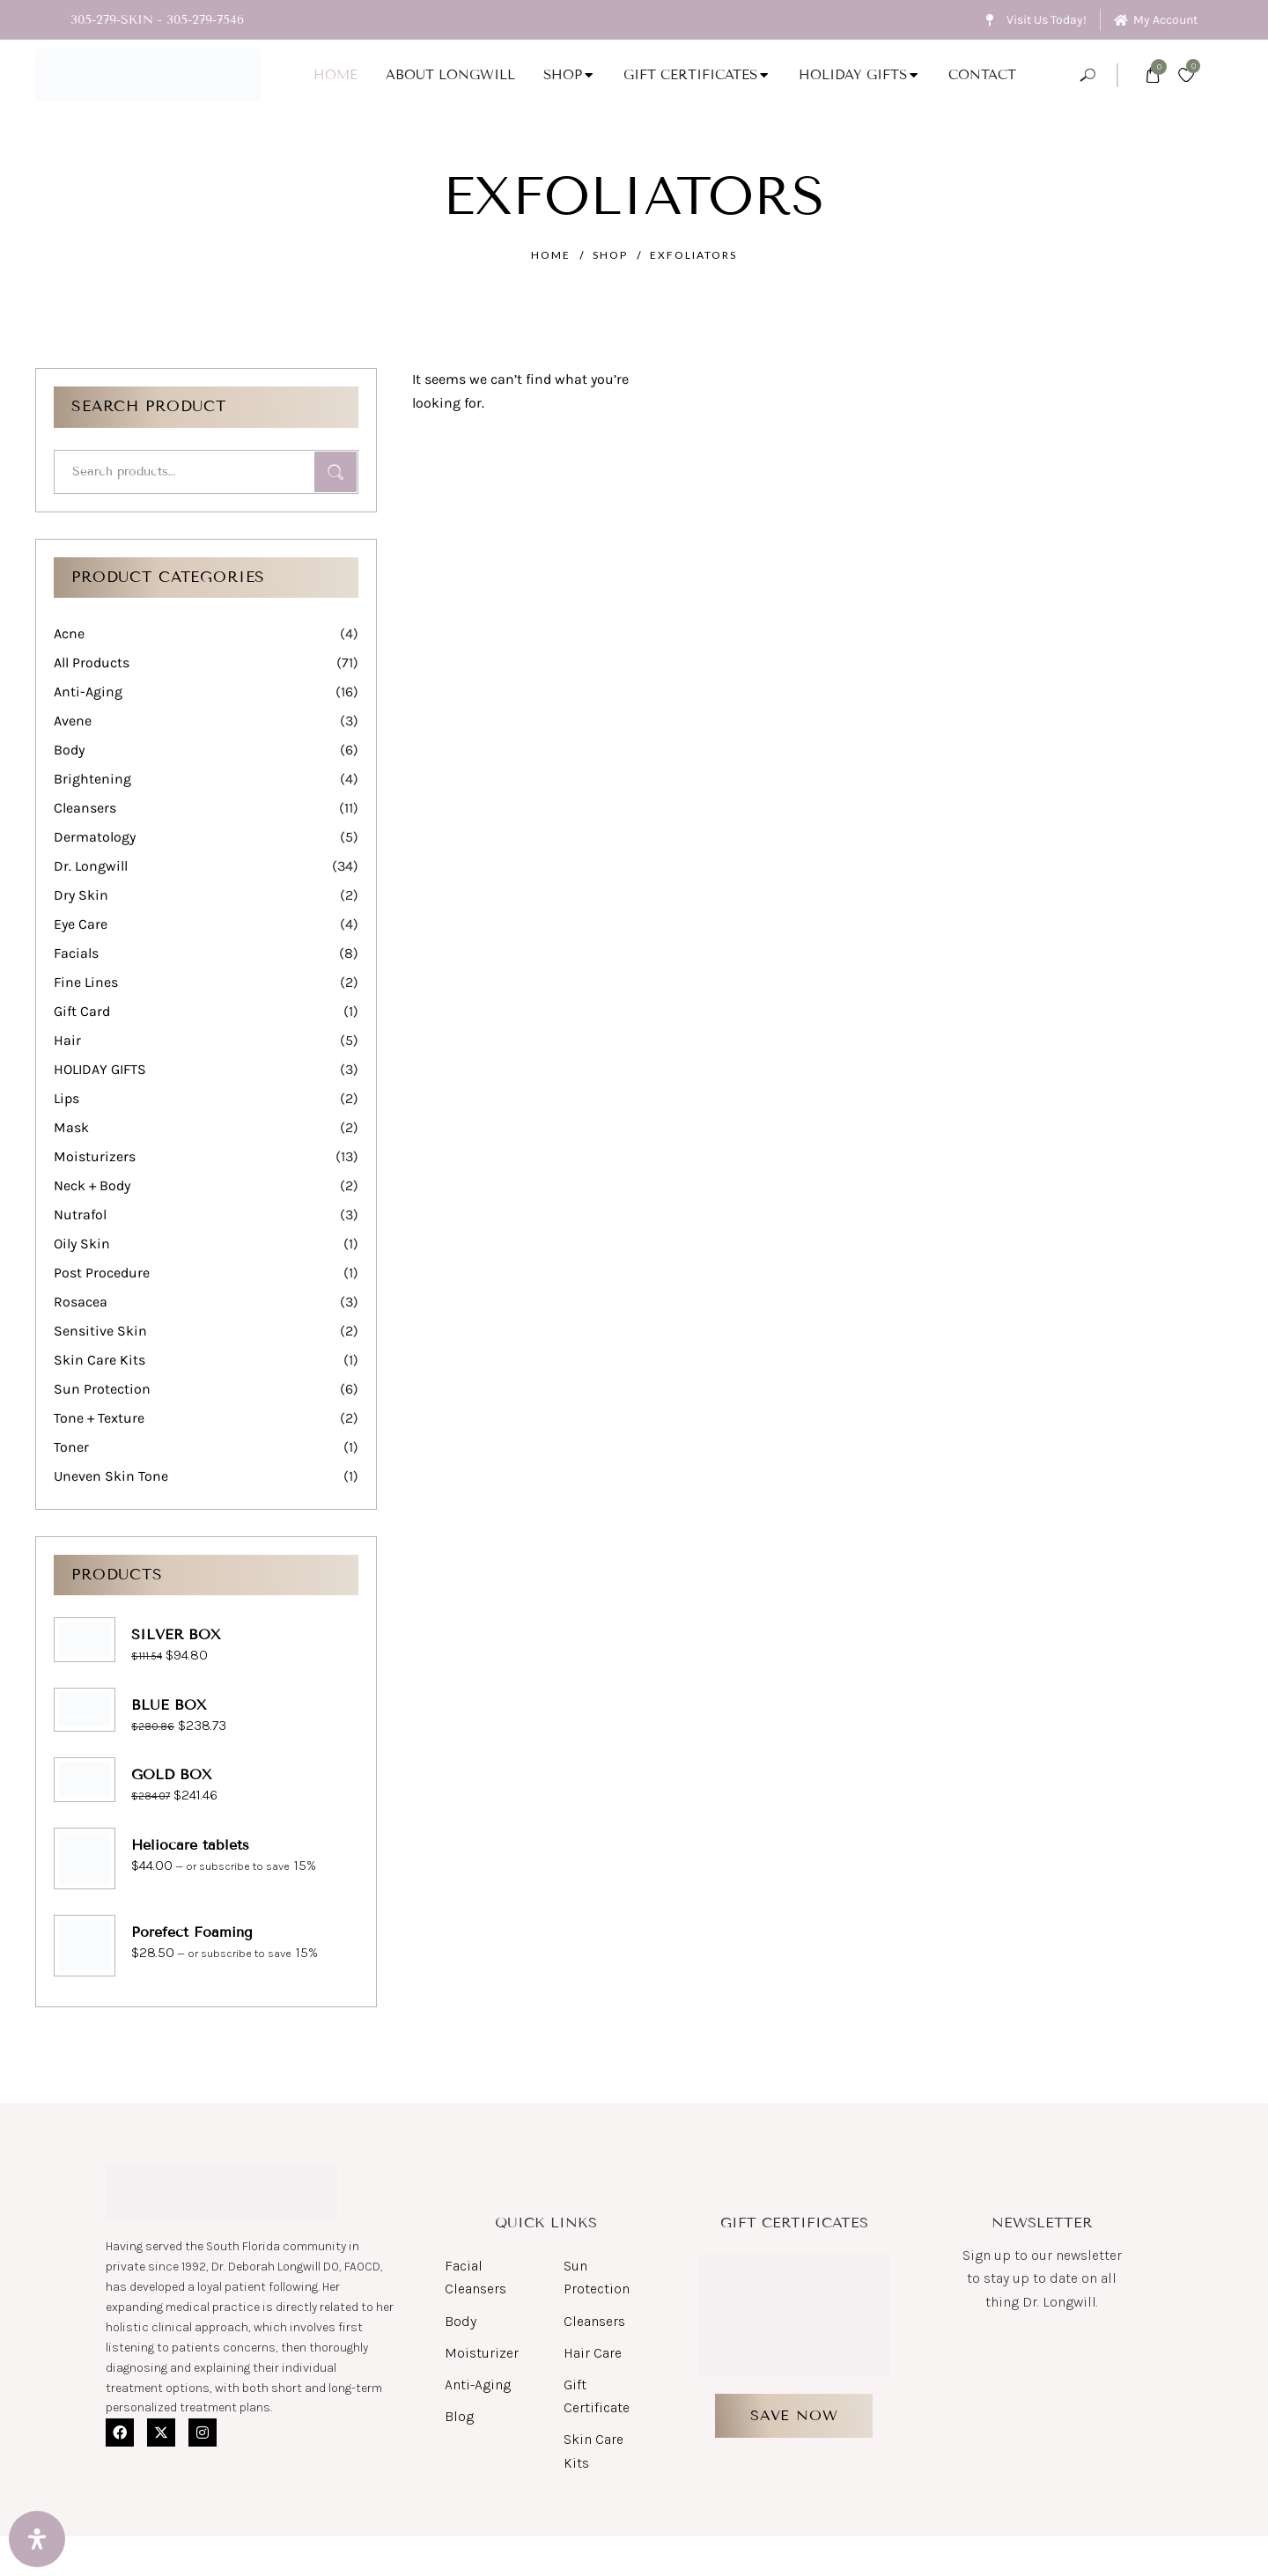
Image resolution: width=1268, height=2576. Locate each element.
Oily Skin (82, 1243)
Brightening (92, 778)
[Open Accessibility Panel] (37, 2539)
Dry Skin (81, 895)
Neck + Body (92, 1185)
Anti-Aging (88, 691)
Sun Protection (102, 1388)
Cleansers (85, 807)
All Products (91, 662)
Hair (67, 1040)
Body (69, 749)
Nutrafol (80, 1214)
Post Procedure (102, 1272)
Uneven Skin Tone (111, 1476)
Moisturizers (95, 1156)
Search (335, 472)
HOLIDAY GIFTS (100, 1069)
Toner (71, 1447)
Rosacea (80, 1301)
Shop (610, 254)
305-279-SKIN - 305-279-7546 (157, 19)
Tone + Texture (99, 1417)
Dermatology (95, 836)
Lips (66, 1098)
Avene (73, 720)
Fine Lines (86, 982)
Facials (76, 953)
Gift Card (82, 1011)
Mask (71, 1127)
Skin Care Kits (99, 1359)
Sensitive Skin (100, 1330)
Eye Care (80, 924)
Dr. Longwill (91, 865)
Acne (69, 633)
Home (551, 254)
